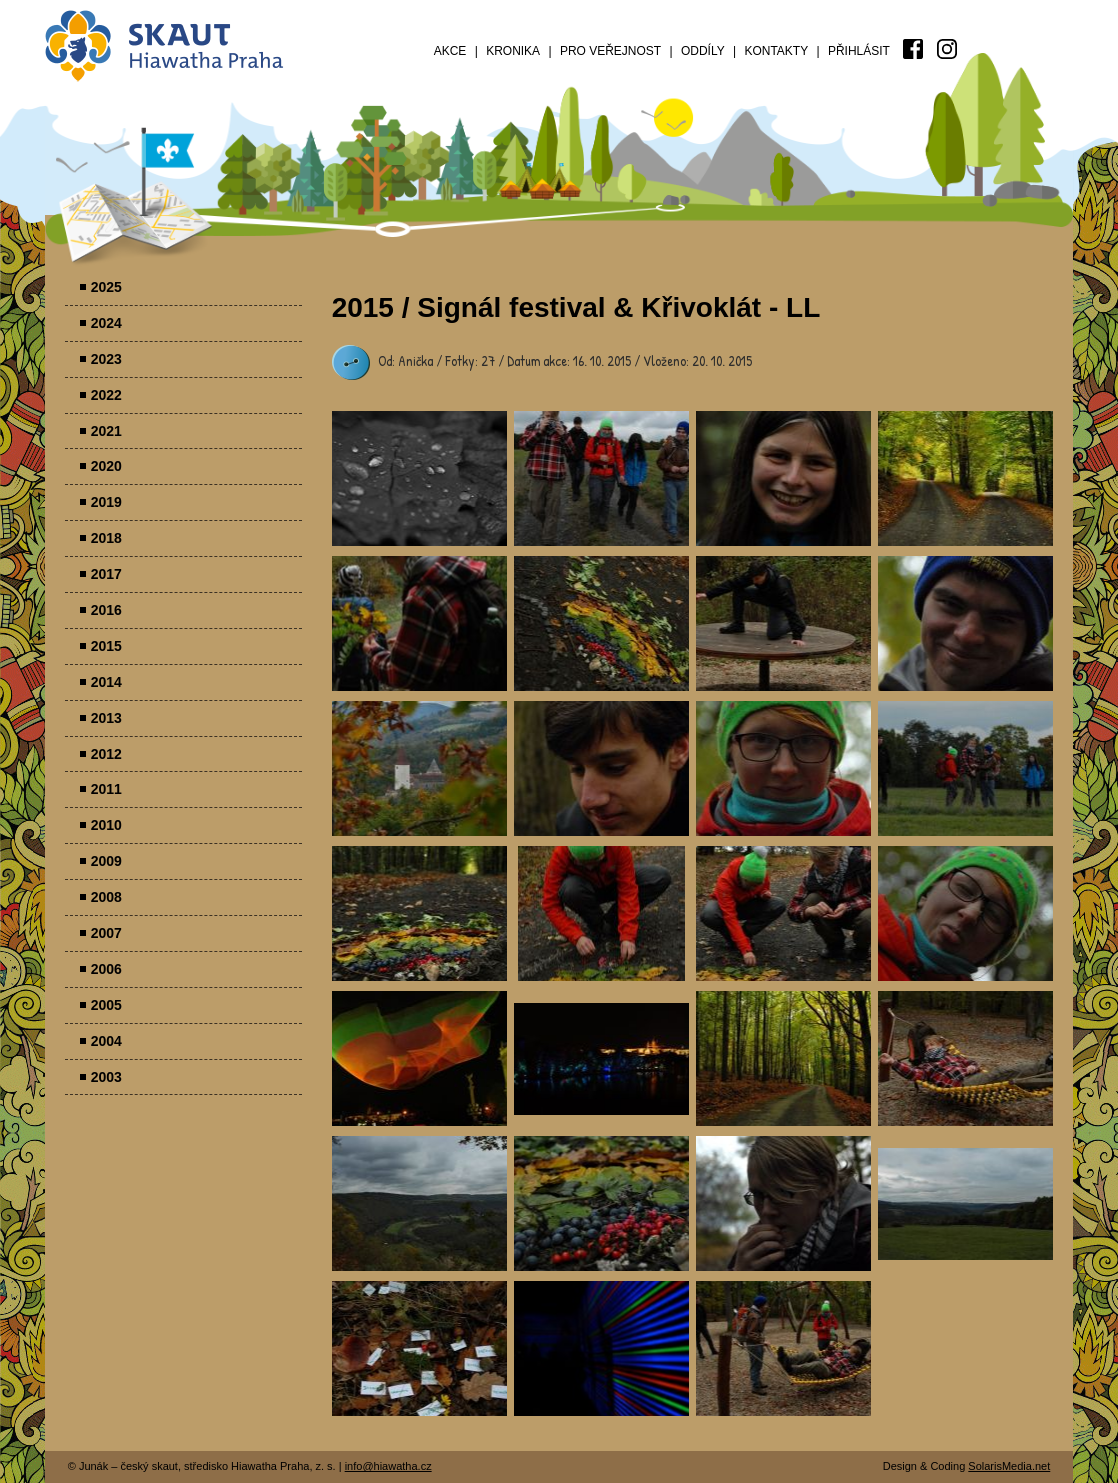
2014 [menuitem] (106, 682)
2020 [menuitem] (106, 466)
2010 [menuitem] (106, 825)
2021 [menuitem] (106, 431)
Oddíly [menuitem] (703, 51)
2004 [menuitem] (106, 1041)
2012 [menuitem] (106, 754)
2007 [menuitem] (106, 933)
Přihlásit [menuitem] (859, 51)
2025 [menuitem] (106, 287)
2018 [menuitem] (106, 538)
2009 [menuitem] (106, 861)
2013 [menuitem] (106, 718)
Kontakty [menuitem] (776, 51)
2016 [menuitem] (106, 610)
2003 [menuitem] (106, 1077)
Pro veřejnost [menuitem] (610, 51)
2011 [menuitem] (106, 789)
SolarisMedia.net (1009, 1466)
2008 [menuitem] (106, 897)
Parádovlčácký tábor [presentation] (419, 478)
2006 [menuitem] (106, 969)
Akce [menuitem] (450, 51)
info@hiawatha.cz (388, 1466)
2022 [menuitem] (106, 395)
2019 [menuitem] (106, 502)
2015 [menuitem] (106, 646)
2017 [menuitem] (106, 574)
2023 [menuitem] (106, 359)
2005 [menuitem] (106, 1005)
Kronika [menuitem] (513, 51)
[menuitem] (913, 49)
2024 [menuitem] (106, 323)
